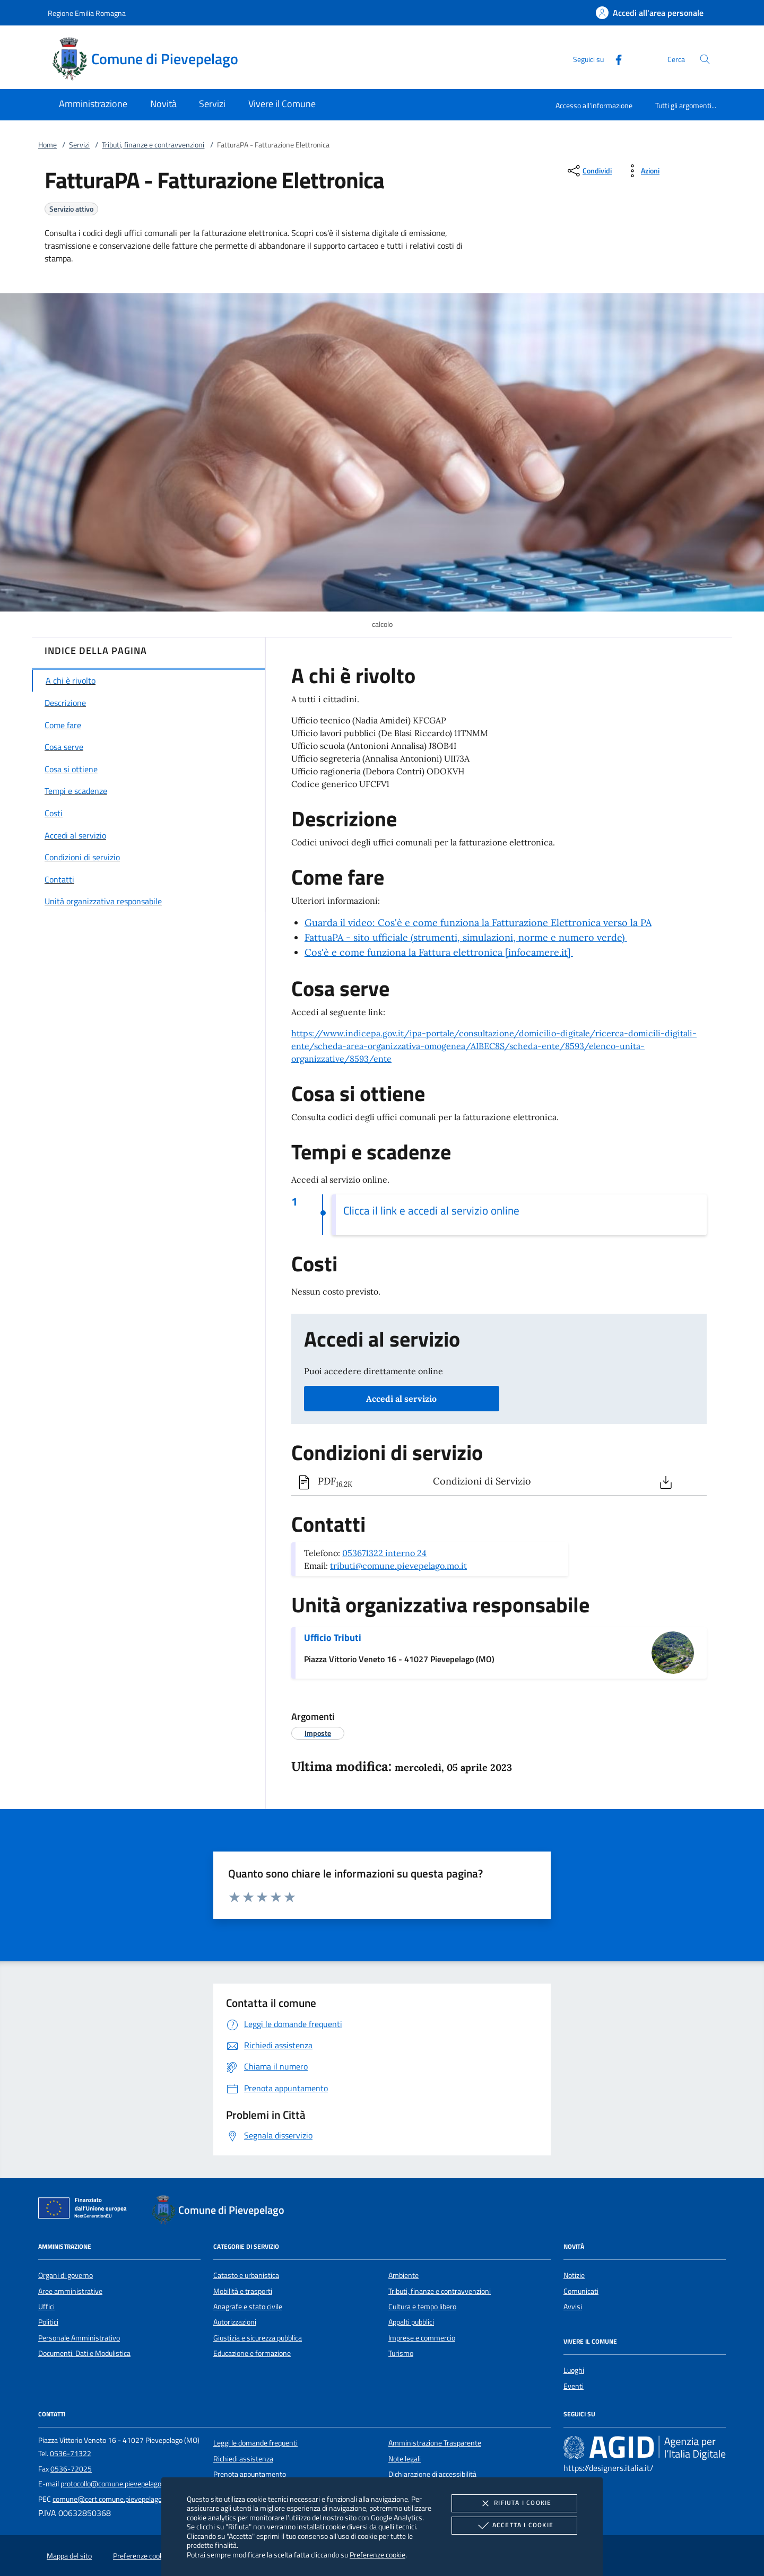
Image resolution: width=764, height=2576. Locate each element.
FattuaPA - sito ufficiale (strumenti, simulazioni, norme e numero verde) (466, 937)
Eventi (573, 2386)
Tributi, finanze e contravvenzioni (153, 145)
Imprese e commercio (421, 2338)
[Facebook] (614, 58)
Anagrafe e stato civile (247, 2306)
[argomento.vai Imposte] (318, 1733)
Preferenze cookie (377, 2554)
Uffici (46, 2306)
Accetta (514, 2525)
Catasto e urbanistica (246, 2275)
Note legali (404, 2459)
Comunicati (580, 2291)
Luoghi (573, 2370)
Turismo (400, 2353)
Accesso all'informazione (593, 105)
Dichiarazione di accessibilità (432, 2474)
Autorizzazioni (234, 2322)
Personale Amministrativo (79, 2338)
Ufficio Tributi (332, 1637)
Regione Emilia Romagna (87, 13)
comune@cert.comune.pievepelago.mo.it (116, 2499)
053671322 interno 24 (384, 1553)
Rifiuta (514, 2503)
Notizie (574, 2275)
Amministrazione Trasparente (434, 2443)
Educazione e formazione (252, 2353)
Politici (48, 2322)
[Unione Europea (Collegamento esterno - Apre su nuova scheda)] (85, 2210)
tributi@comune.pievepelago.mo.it (398, 1565)
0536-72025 (71, 2469)
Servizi (79, 145)
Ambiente (403, 2275)
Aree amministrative (70, 2291)
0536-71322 (70, 2453)
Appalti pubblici (411, 2322)
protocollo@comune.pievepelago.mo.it (119, 2484)
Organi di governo (65, 2275)
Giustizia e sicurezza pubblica (257, 2338)
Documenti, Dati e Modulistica (84, 2353)
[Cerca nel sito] (704, 59)
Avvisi (572, 2306)
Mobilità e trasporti (242, 2291)
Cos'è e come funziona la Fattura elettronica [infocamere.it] (439, 952)
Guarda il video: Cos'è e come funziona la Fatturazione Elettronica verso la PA (478, 922)
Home (47, 145)
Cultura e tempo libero (422, 2306)
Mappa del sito (69, 2556)
